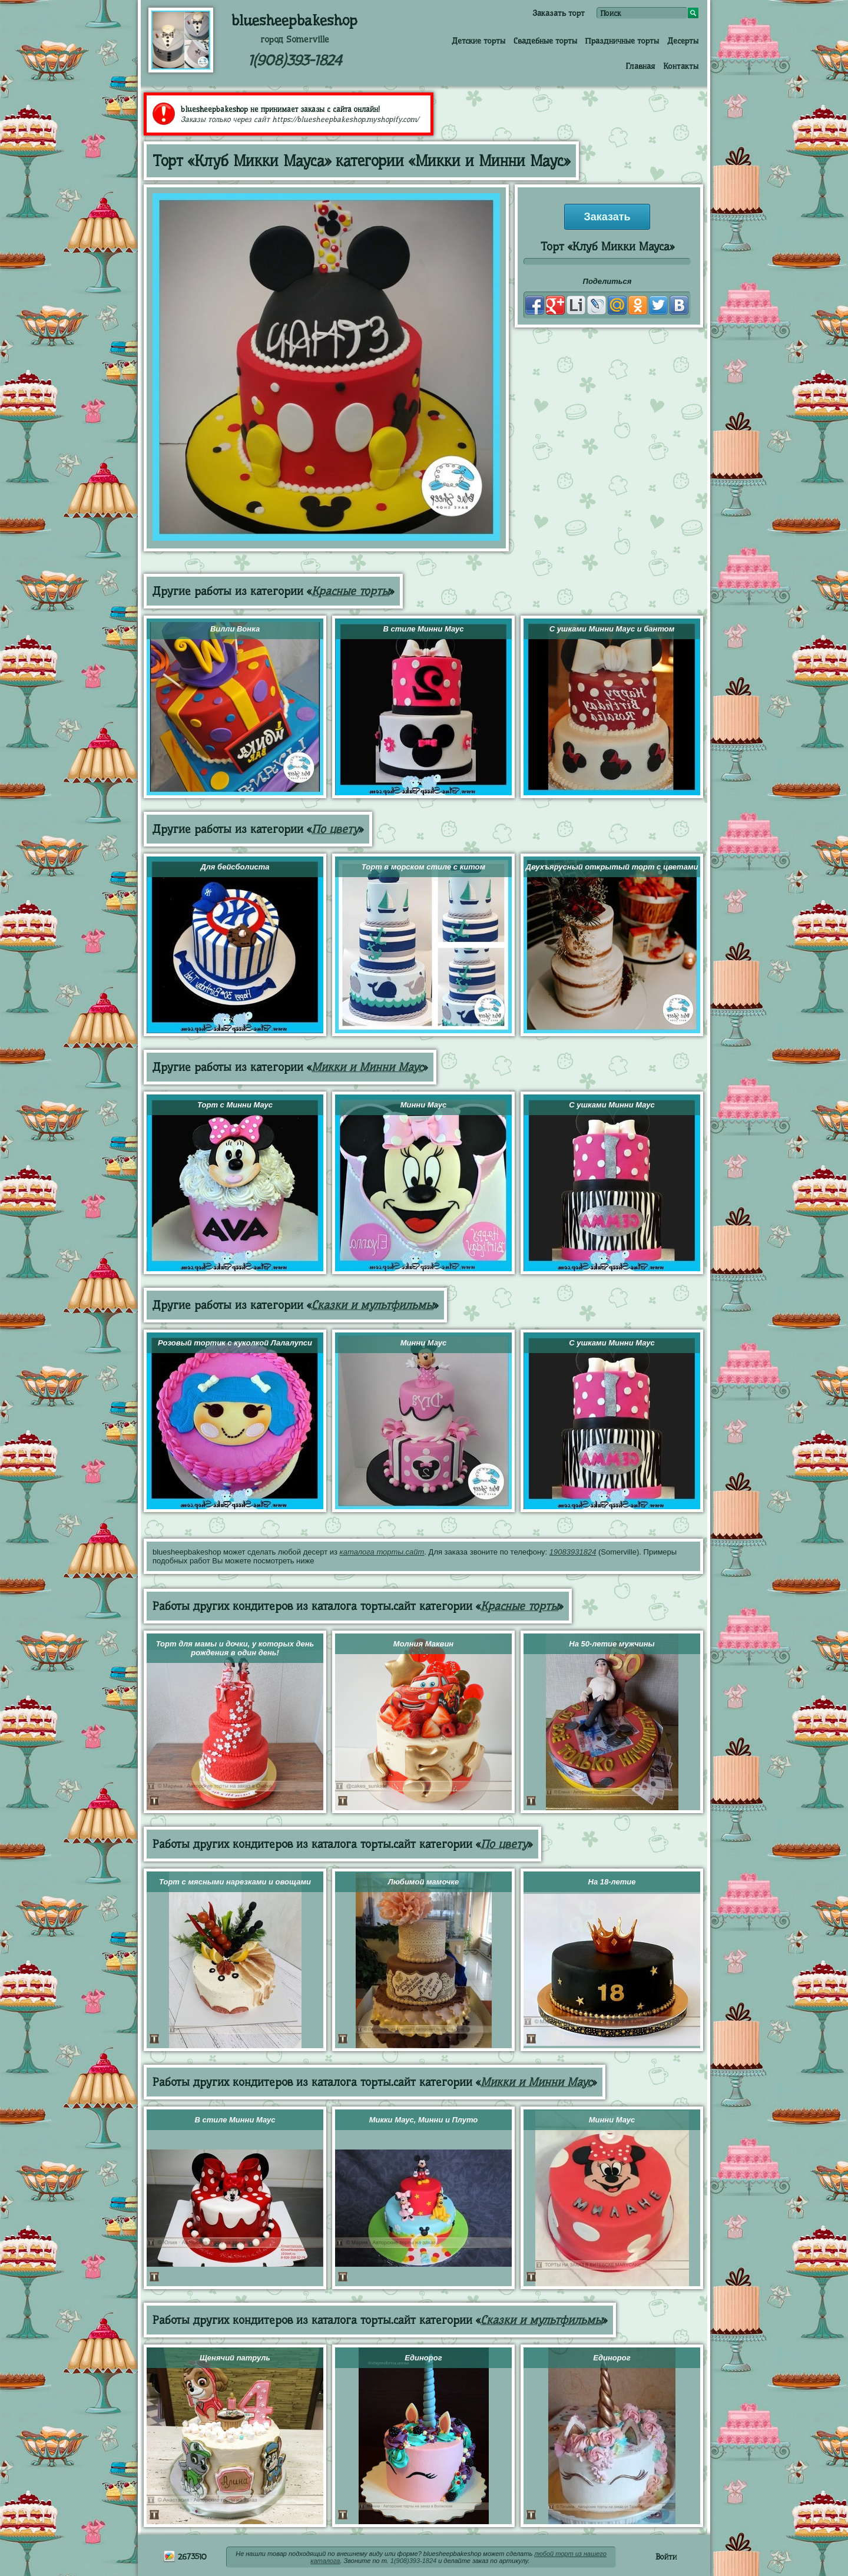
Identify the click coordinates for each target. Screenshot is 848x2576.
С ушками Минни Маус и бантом (612, 628)
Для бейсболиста (234, 866)
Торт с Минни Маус (235, 1104)
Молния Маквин (423, 1643)
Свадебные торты (545, 40)
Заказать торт (558, 13)
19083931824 (573, 1551)
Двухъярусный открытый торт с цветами (612, 866)
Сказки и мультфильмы (372, 1305)
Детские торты (478, 40)
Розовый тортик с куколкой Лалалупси (235, 1342)
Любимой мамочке (423, 1881)
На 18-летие (612, 1881)
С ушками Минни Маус (611, 1104)
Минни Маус (423, 1104)
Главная (640, 66)
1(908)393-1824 (295, 60)
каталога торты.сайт (382, 1551)
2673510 (185, 2556)
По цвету (335, 829)
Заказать (607, 217)
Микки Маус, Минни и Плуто (423, 2119)
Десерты (682, 40)
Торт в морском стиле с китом (423, 866)
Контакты (680, 66)
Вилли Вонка (235, 628)
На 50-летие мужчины (611, 1643)
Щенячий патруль (235, 2357)
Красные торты (350, 591)
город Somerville (294, 39)
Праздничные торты (622, 40)
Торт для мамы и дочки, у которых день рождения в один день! (235, 1648)
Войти (666, 2556)
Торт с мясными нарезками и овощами (235, 1881)
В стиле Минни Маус (423, 628)
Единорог (423, 2357)
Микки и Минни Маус (367, 1067)
